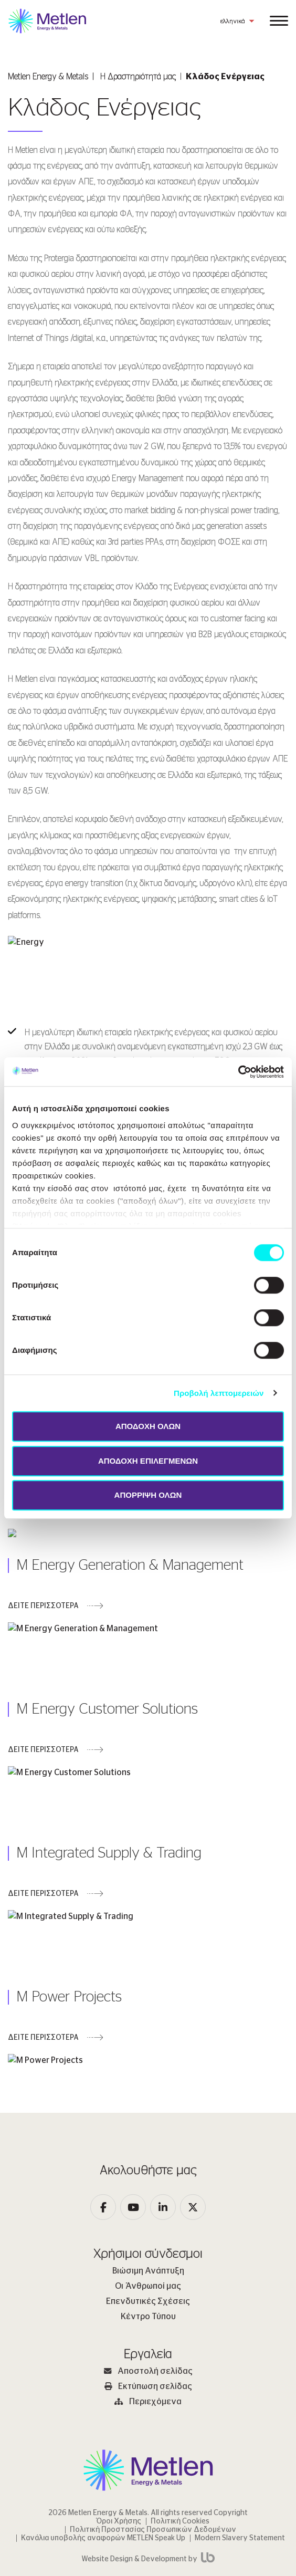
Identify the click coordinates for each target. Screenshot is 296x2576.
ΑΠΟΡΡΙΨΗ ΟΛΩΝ (148, 1494)
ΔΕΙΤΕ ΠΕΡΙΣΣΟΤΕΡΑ (43, 1583)
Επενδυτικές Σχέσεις (148, 2209)
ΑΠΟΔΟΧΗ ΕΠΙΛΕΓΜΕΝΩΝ (148, 1460)
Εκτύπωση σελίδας (148, 2294)
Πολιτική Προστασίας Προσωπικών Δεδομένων (153, 2437)
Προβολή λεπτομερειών (219, 1393)
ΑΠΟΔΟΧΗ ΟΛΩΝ (148, 1426)
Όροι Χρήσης (119, 2429)
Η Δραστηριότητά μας (138, 76)
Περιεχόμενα (148, 2309)
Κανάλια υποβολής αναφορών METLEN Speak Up (103, 2445)
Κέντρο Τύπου (148, 2224)
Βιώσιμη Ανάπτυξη (148, 2178)
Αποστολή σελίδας (148, 2279)
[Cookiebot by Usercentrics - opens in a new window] (238, 1072)
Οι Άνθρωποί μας (148, 2193)
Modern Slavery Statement (240, 2445)
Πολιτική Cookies (180, 2429)
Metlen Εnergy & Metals (48, 76)
